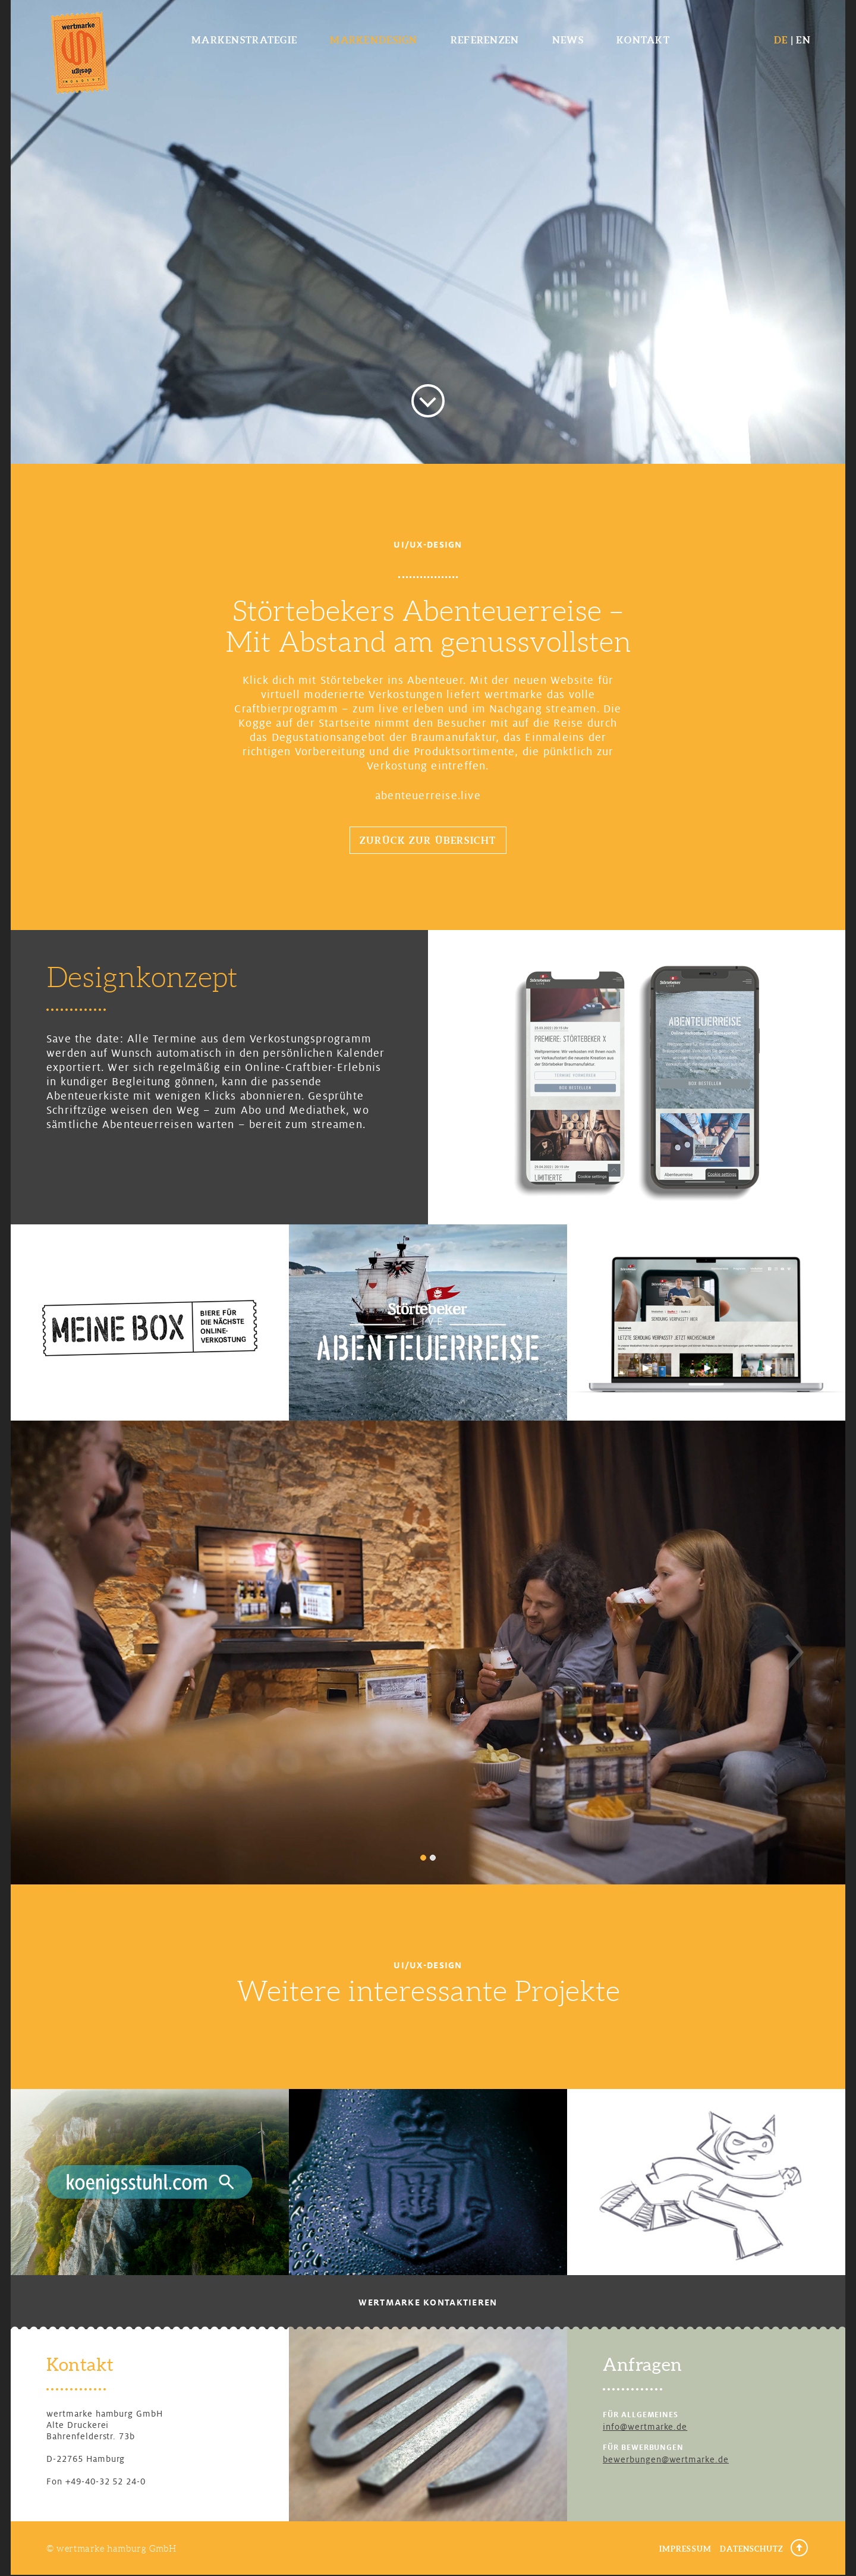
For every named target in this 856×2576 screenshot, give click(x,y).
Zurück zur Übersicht (428, 840)
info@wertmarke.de (645, 2427)
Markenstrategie (244, 40)
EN (803, 40)
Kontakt (643, 40)
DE (781, 40)
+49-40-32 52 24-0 (105, 2481)
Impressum (685, 2548)
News (568, 40)
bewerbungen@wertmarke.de (666, 2459)
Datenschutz (751, 2548)
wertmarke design (79, 52)
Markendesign (373, 40)
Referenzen (485, 40)
